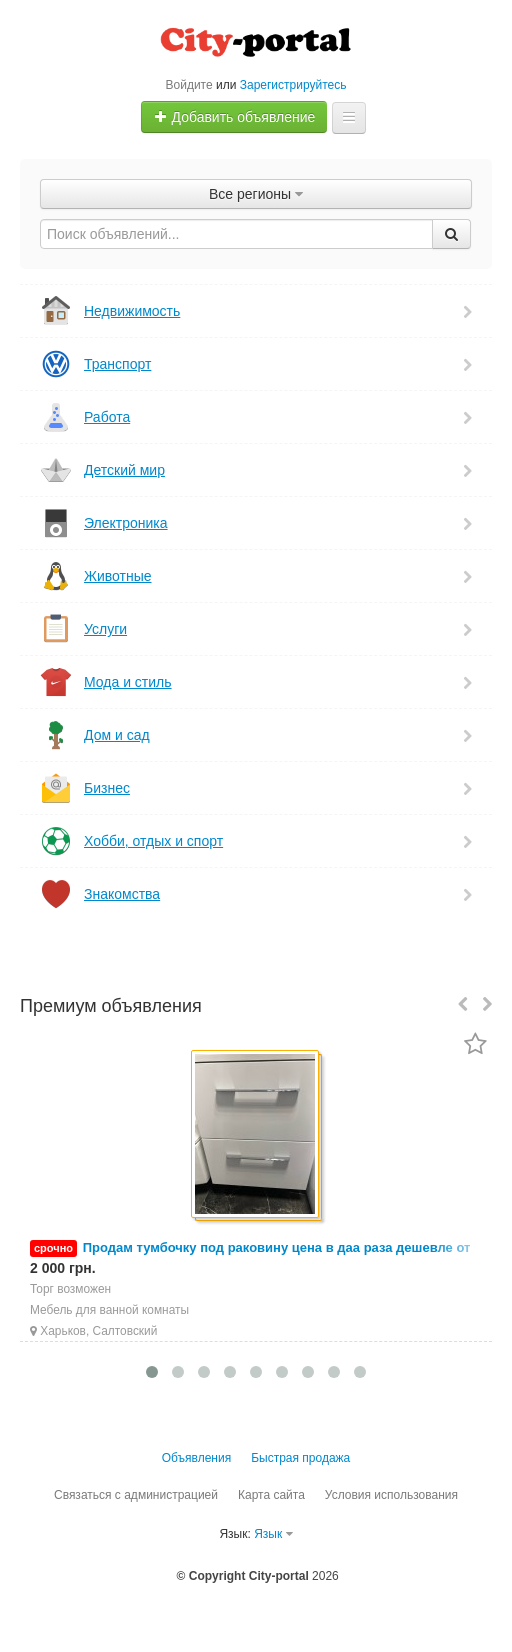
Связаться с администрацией (136, 1495)
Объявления (196, 1458)
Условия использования (391, 1495)
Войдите (189, 85)
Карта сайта (271, 1495)
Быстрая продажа (300, 1458)
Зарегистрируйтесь (293, 85)
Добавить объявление (235, 117)
